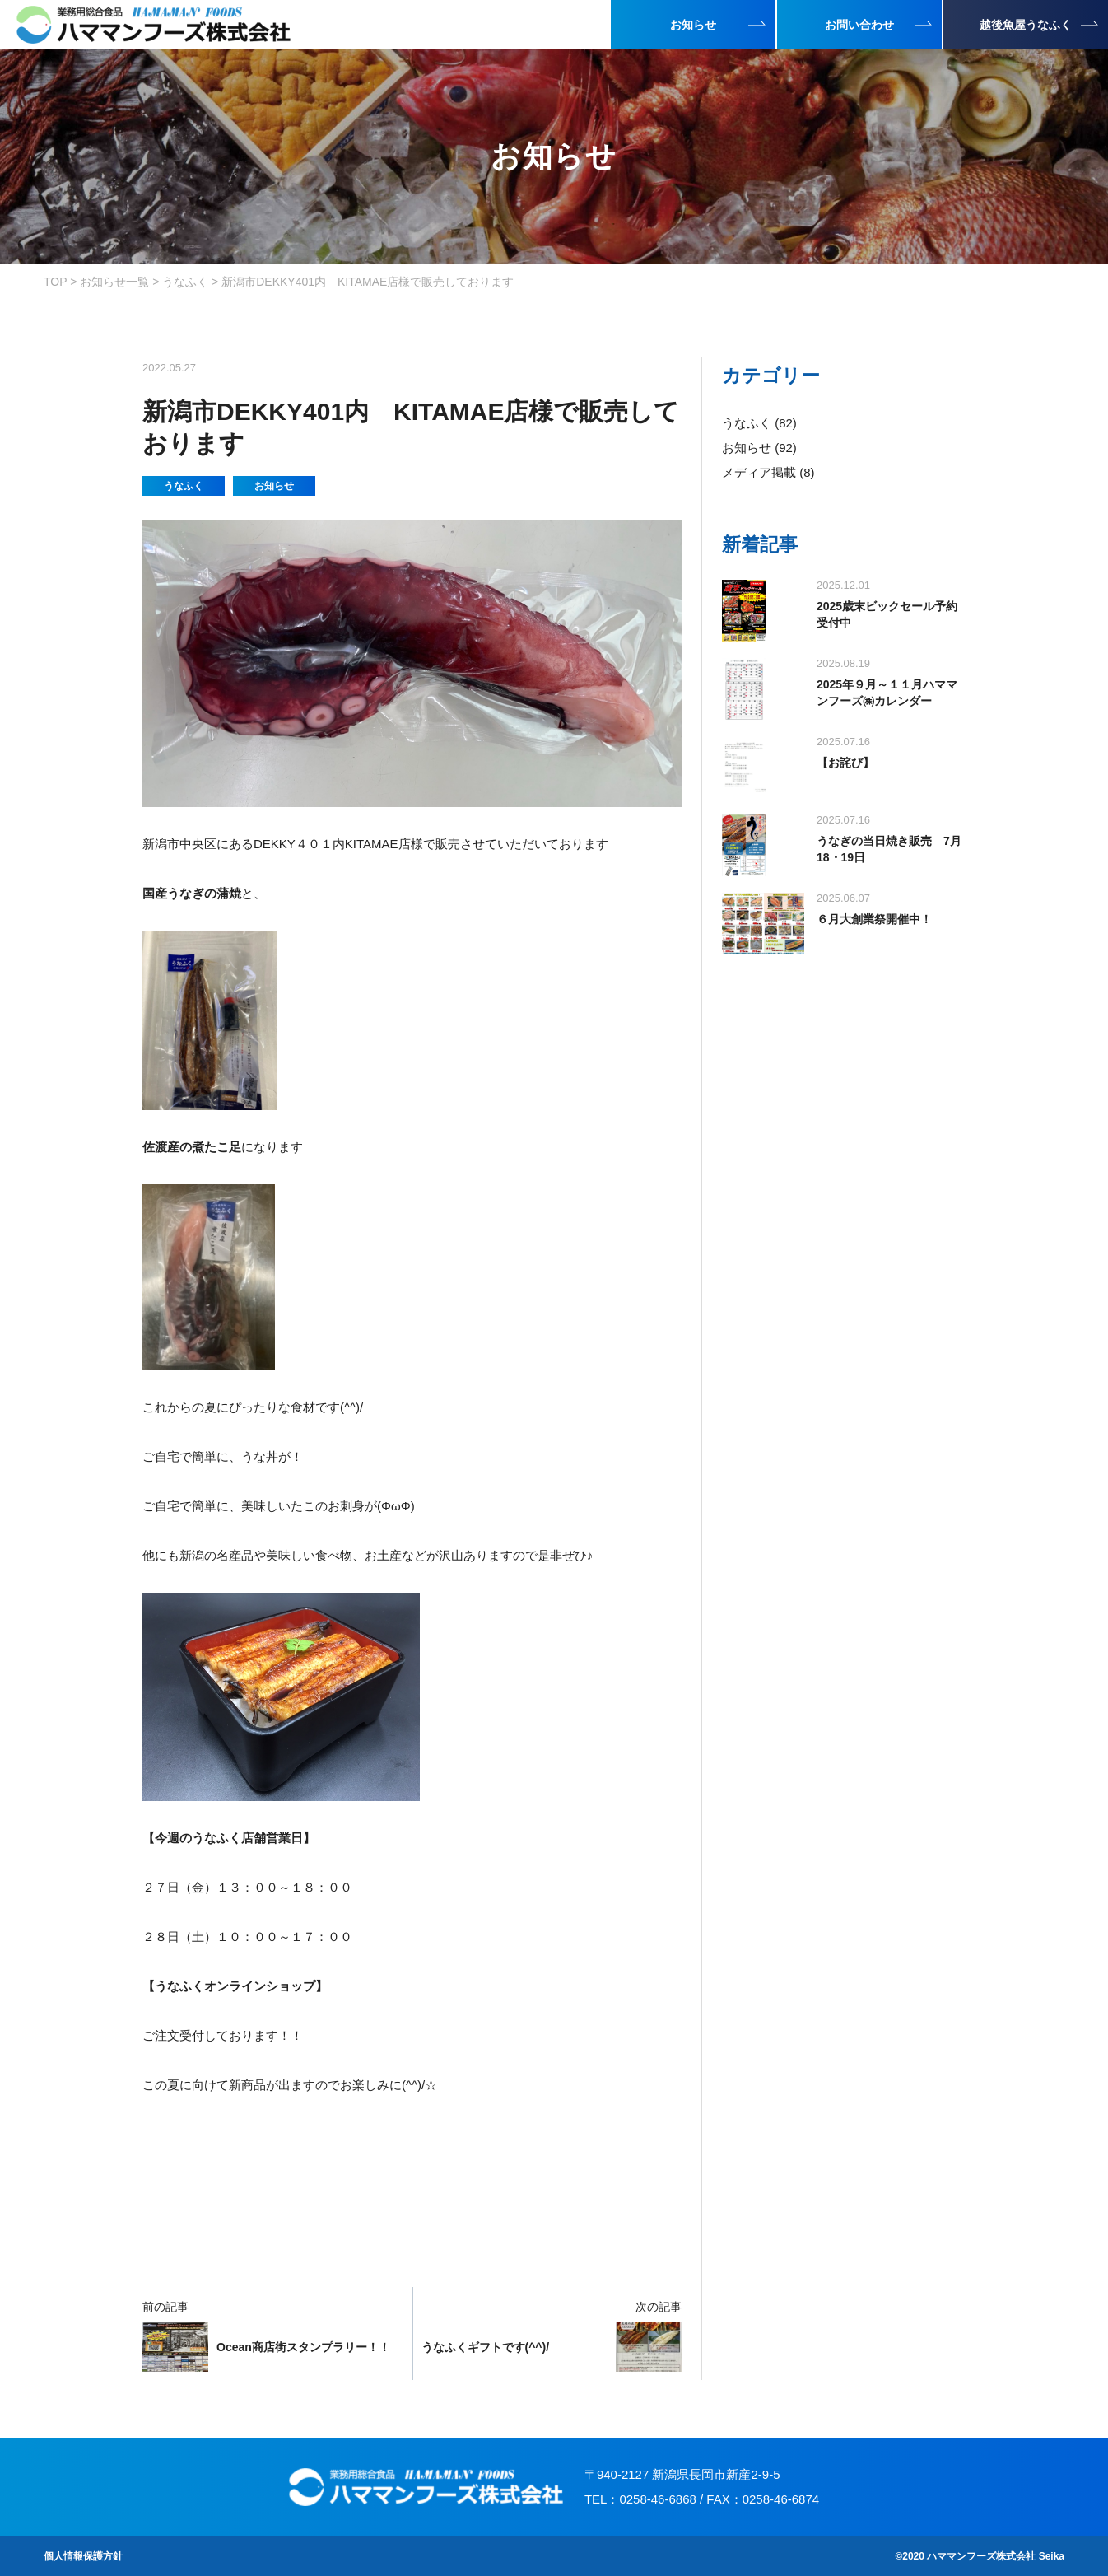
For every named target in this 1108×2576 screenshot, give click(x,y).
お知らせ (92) (759, 448)
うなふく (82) (759, 423)
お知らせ (274, 486)
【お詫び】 (845, 762)
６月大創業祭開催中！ (874, 919)
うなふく (183, 486)
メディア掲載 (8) (768, 472)
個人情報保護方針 (83, 2556)
